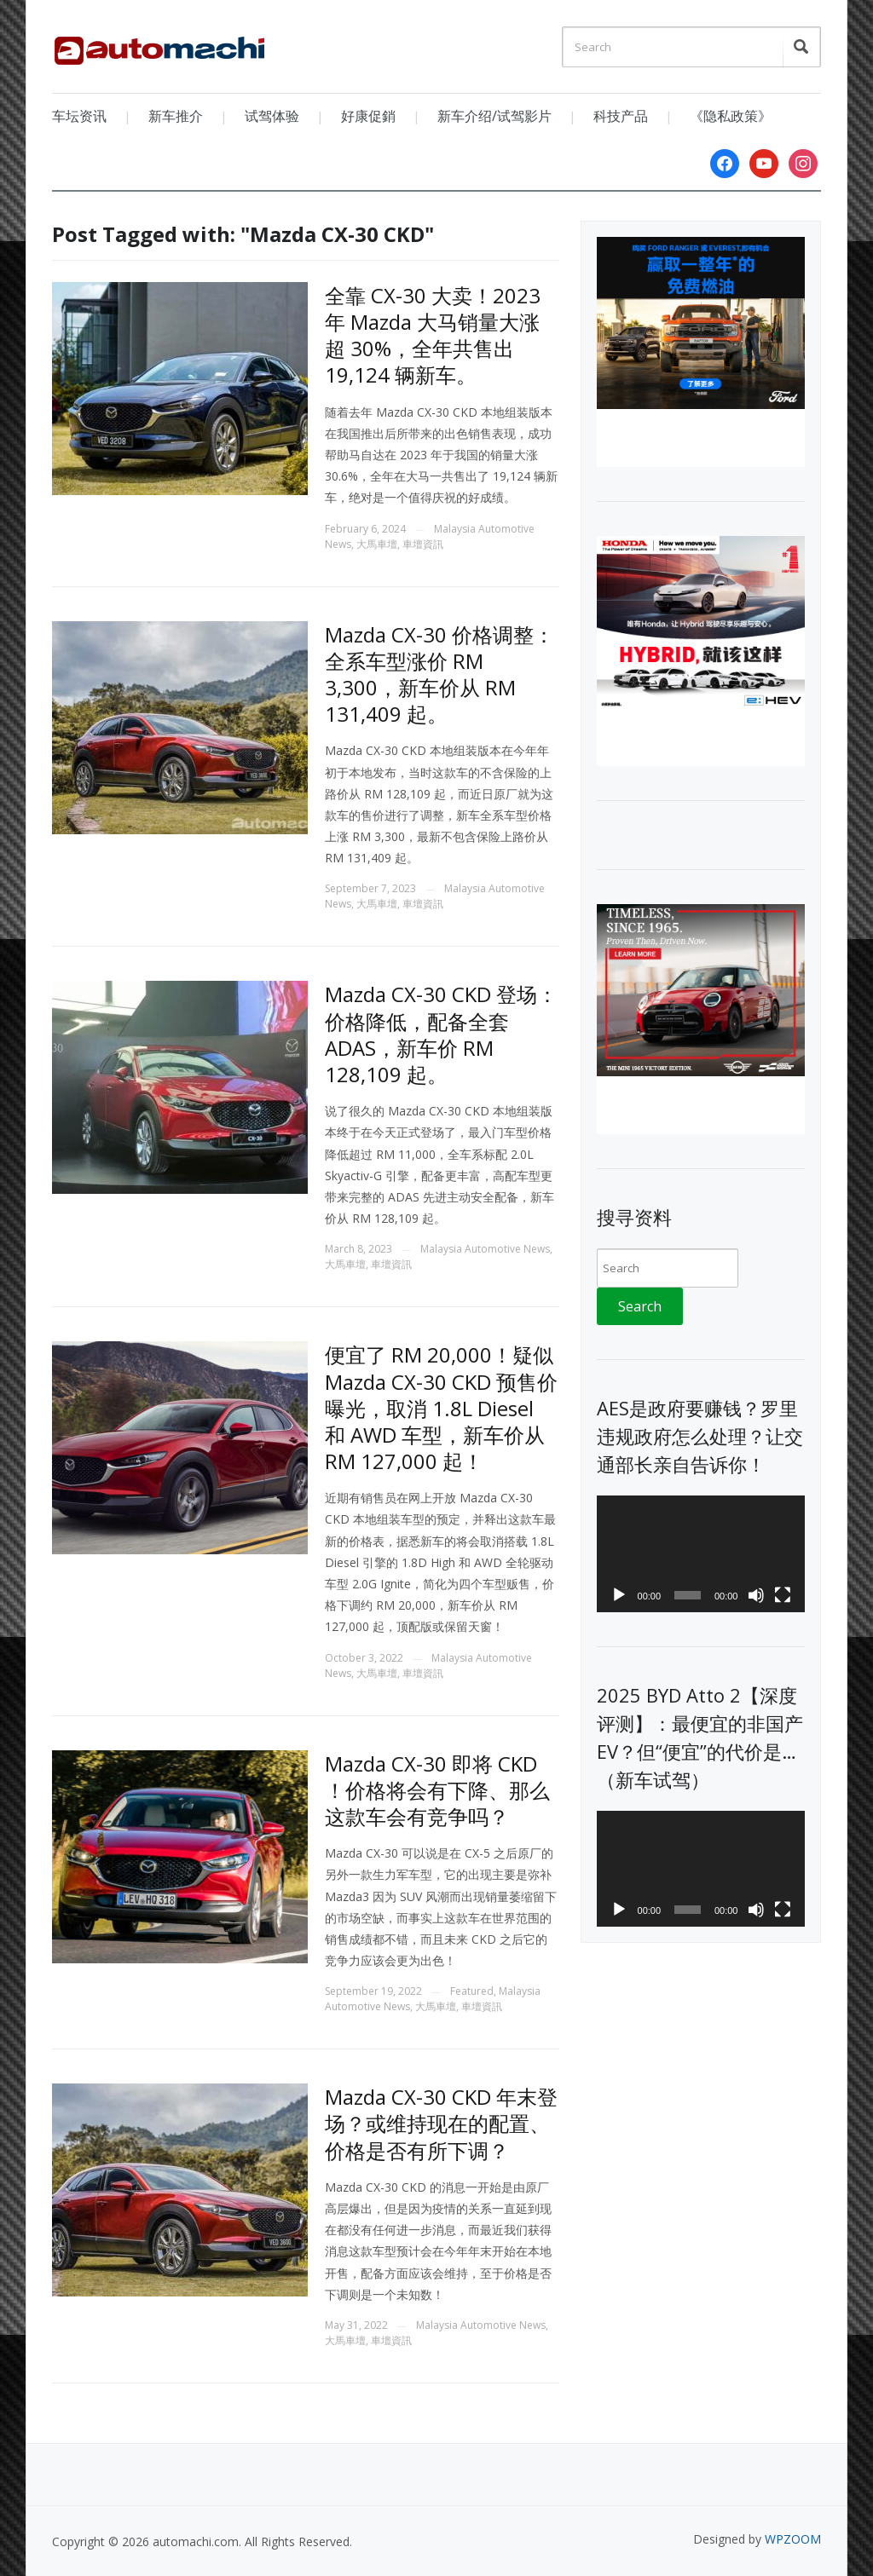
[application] (700, 1553)
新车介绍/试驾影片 (494, 116)
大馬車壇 (376, 544)
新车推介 (175, 116)
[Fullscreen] (782, 1595)
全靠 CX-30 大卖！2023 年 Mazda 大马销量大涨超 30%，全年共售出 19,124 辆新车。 (433, 335)
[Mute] (756, 1595)
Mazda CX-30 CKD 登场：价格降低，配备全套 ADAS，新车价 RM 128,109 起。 (441, 1034)
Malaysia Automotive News (485, 1249)
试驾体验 (272, 116)
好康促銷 (368, 116)
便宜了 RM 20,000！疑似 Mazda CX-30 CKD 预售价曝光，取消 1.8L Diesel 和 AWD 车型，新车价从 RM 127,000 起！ (441, 1407)
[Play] (618, 1595)
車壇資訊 (422, 544)
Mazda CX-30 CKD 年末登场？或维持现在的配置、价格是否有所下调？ (441, 2123)
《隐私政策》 (731, 116)
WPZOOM (793, 2539)
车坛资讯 (79, 116)
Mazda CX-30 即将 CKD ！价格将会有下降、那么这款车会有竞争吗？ (437, 1789)
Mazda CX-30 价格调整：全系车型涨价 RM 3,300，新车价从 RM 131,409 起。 (439, 674)
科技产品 (620, 116)
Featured (472, 1991)
